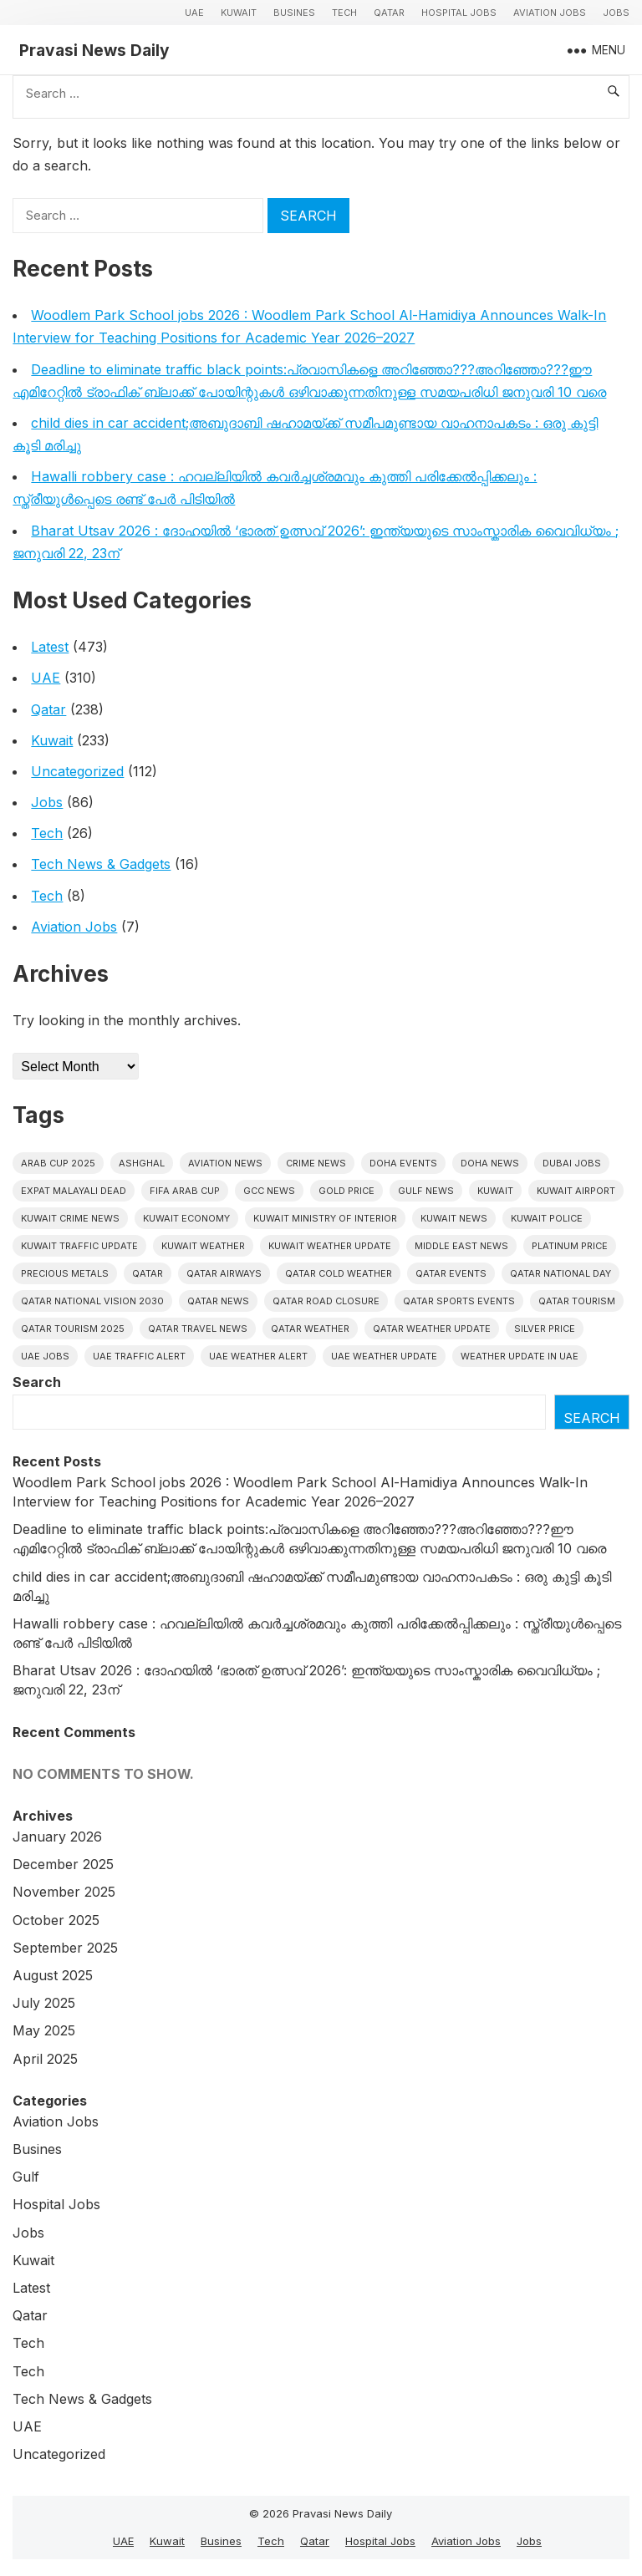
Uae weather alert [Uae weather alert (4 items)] (258, 1356)
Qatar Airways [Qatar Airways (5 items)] (224, 1273)
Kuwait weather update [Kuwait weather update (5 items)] (329, 1246)
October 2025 (56, 1920)
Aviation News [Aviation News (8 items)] (225, 1163)
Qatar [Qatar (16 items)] (147, 1273)
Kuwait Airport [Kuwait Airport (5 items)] (576, 1191)
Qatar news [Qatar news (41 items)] (218, 1301)
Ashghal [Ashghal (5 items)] (142, 1163)
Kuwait (239, 12)
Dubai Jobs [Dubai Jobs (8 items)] (572, 1163)
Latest (50, 646)
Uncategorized (77, 771)
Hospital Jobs (459, 12)
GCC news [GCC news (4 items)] (269, 1191)
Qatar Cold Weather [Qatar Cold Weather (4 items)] (338, 1273)
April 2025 (45, 2058)
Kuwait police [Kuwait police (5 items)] (547, 1218)
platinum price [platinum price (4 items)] (570, 1246)
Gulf (26, 2176)
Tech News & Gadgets (101, 864)
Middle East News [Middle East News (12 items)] (461, 1246)
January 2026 (57, 1836)
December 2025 (63, 1864)
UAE (194, 12)
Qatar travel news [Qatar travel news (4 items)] (197, 1328)
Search (37, 1382)
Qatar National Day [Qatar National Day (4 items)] (560, 1273)
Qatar (389, 12)
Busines (294, 12)
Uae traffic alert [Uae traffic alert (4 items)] (139, 1356)
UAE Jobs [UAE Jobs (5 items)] (45, 1356)
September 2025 (65, 1947)
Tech (344, 12)
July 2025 (44, 2002)
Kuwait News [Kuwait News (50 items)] (453, 1218)
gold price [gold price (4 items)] (346, 1191)
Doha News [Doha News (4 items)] (490, 1163)
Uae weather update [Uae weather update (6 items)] (384, 1356)
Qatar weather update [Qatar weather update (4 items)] (432, 1328)
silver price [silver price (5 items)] (544, 1328)
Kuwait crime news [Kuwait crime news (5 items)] (70, 1218)
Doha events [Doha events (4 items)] (403, 1163)
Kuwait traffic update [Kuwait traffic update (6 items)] (79, 1246)
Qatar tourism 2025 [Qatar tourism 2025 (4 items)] (73, 1328)
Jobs (616, 12)
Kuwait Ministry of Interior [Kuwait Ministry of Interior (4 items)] (325, 1218)
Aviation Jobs (549, 12)
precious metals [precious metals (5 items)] (65, 1273)
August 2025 (53, 1975)
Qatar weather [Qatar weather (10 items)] (310, 1328)
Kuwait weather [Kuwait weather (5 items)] (203, 1246)
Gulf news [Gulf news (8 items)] (426, 1191)
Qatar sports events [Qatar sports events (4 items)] (459, 1301)
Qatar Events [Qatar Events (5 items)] (451, 1273)
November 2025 (64, 1891)
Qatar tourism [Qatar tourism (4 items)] (576, 1301)
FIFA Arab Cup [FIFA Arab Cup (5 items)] (185, 1191)
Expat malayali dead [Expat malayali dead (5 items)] (73, 1191)
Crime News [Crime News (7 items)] (316, 1163)
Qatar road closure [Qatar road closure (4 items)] (326, 1301)
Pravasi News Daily (94, 50)
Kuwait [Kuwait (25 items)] (495, 1191)
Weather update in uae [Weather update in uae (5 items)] (519, 1356)
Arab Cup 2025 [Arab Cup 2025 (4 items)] (58, 1163)
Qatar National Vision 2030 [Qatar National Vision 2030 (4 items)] (92, 1301)
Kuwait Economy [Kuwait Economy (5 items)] (186, 1218)
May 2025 (44, 2030)
